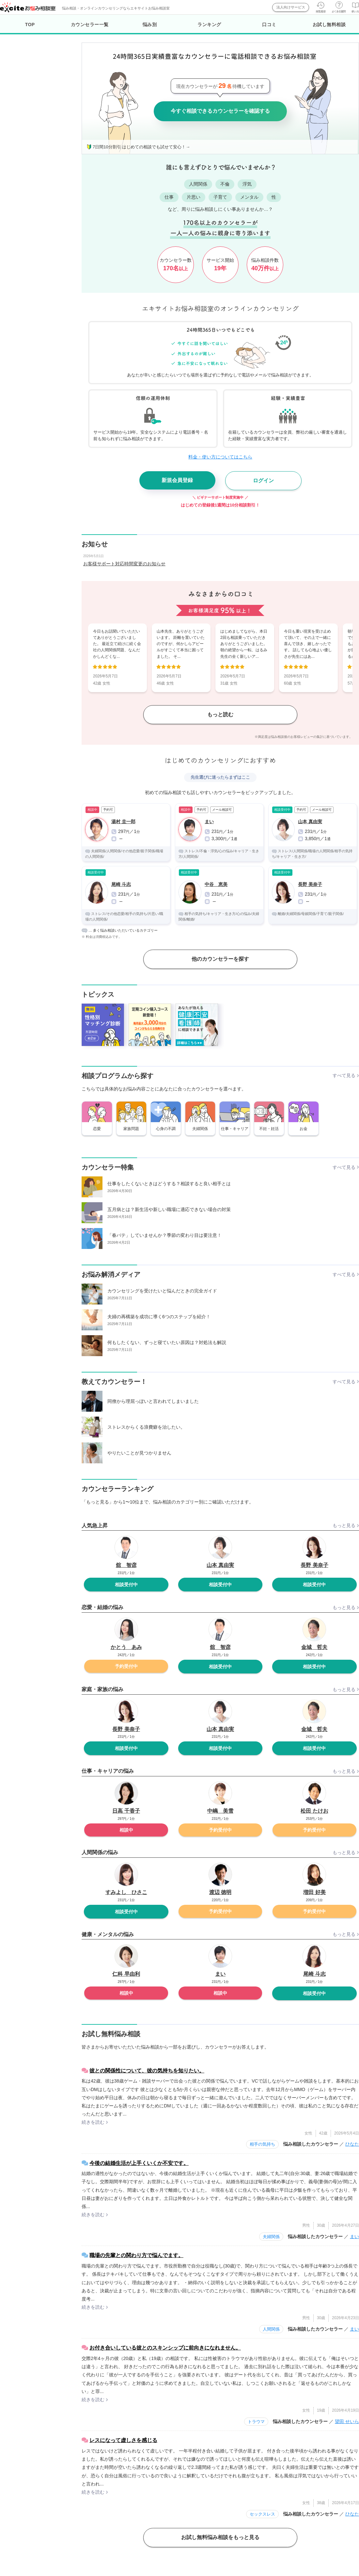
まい (354, 2236)
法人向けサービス (290, 7)
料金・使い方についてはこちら (220, 456)
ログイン (263, 480)
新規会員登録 (177, 480)
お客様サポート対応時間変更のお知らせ (124, 563)
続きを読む (93, 2122)
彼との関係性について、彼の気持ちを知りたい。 (146, 2070)
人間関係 (271, 2329)
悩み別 (150, 24)
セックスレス (262, 2514)
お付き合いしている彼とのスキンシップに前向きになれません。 (165, 2348)
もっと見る (344, 1525)
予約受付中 (126, 1666)
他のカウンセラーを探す (220, 959)
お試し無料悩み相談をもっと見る (220, 2537)
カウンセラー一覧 (90, 24)
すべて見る (344, 1075)
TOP (30, 24)
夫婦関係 (271, 2236)
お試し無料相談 (329, 24)
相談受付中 (126, 1584)
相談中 (126, 1830)
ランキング (209, 24)
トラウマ (256, 2421)
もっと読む (220, 714)
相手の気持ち (262, 2144)
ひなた (352, 2144)
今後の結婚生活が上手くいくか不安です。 (139, 2163)
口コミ (269, 24)
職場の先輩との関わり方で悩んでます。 (136, 2255)
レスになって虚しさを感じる (123, 2440)
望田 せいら (347, 2421)
